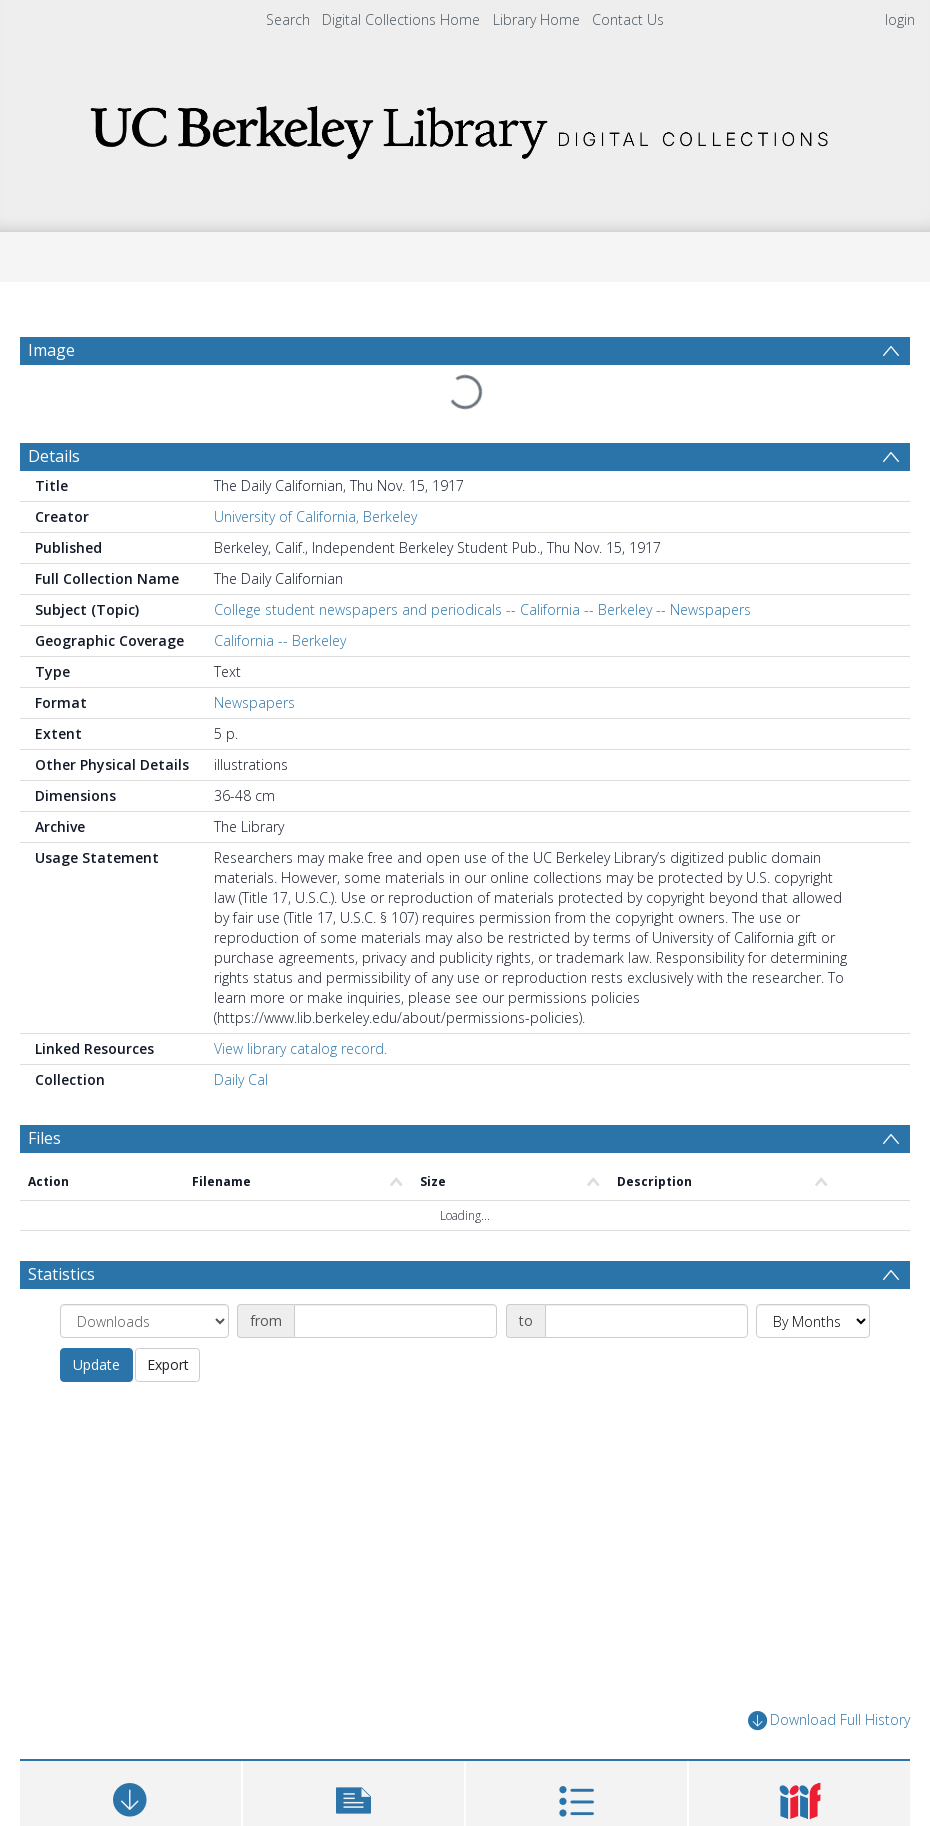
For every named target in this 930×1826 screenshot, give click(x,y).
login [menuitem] (900, 19)
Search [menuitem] (288, 19)
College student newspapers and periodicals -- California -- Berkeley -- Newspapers (482, 609)
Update (96, 1364)
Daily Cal (241, 1079)
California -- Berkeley (280, 640)
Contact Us (628, 19)
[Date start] (395, 1321)
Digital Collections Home (401, 19)
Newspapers (254, 702)
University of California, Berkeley (315, 516)
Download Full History (829, 1720)
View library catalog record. (300, 1048)
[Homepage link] (465, 126)
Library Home (536, 19)
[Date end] (646, 1321)
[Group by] (144, 1321)
